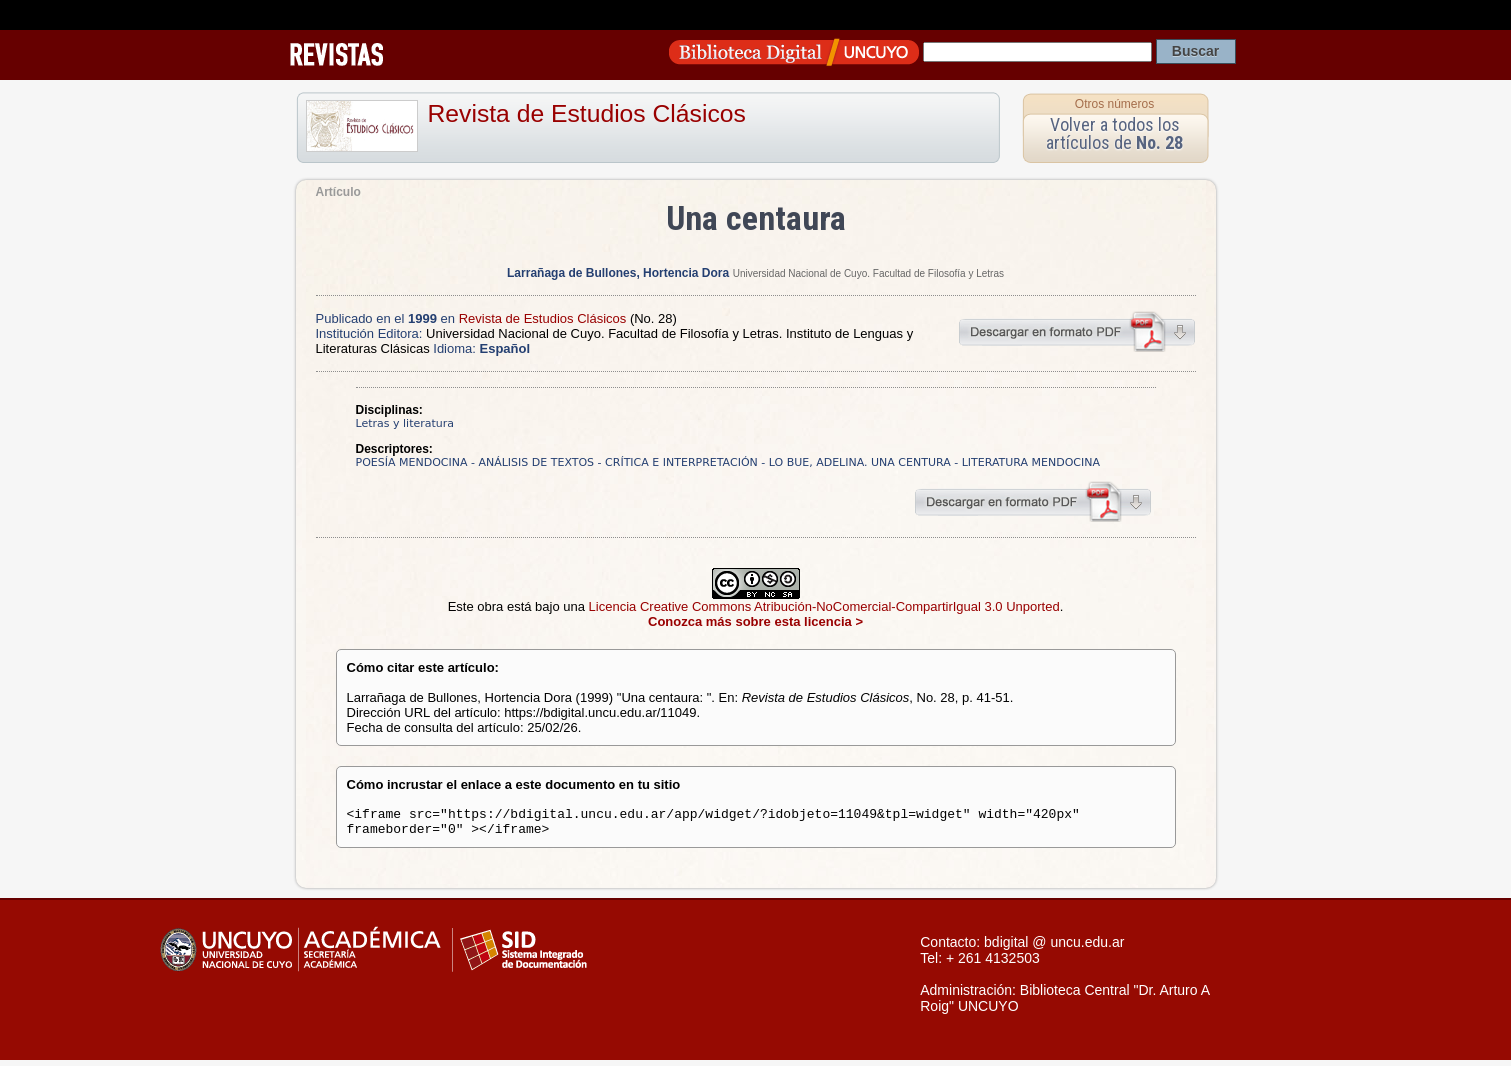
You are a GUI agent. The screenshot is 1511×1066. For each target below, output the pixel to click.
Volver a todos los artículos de (1114, 133)
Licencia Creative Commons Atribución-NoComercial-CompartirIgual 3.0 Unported (824, 606)
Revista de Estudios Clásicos (587, 113)
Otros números (1114, 104)
